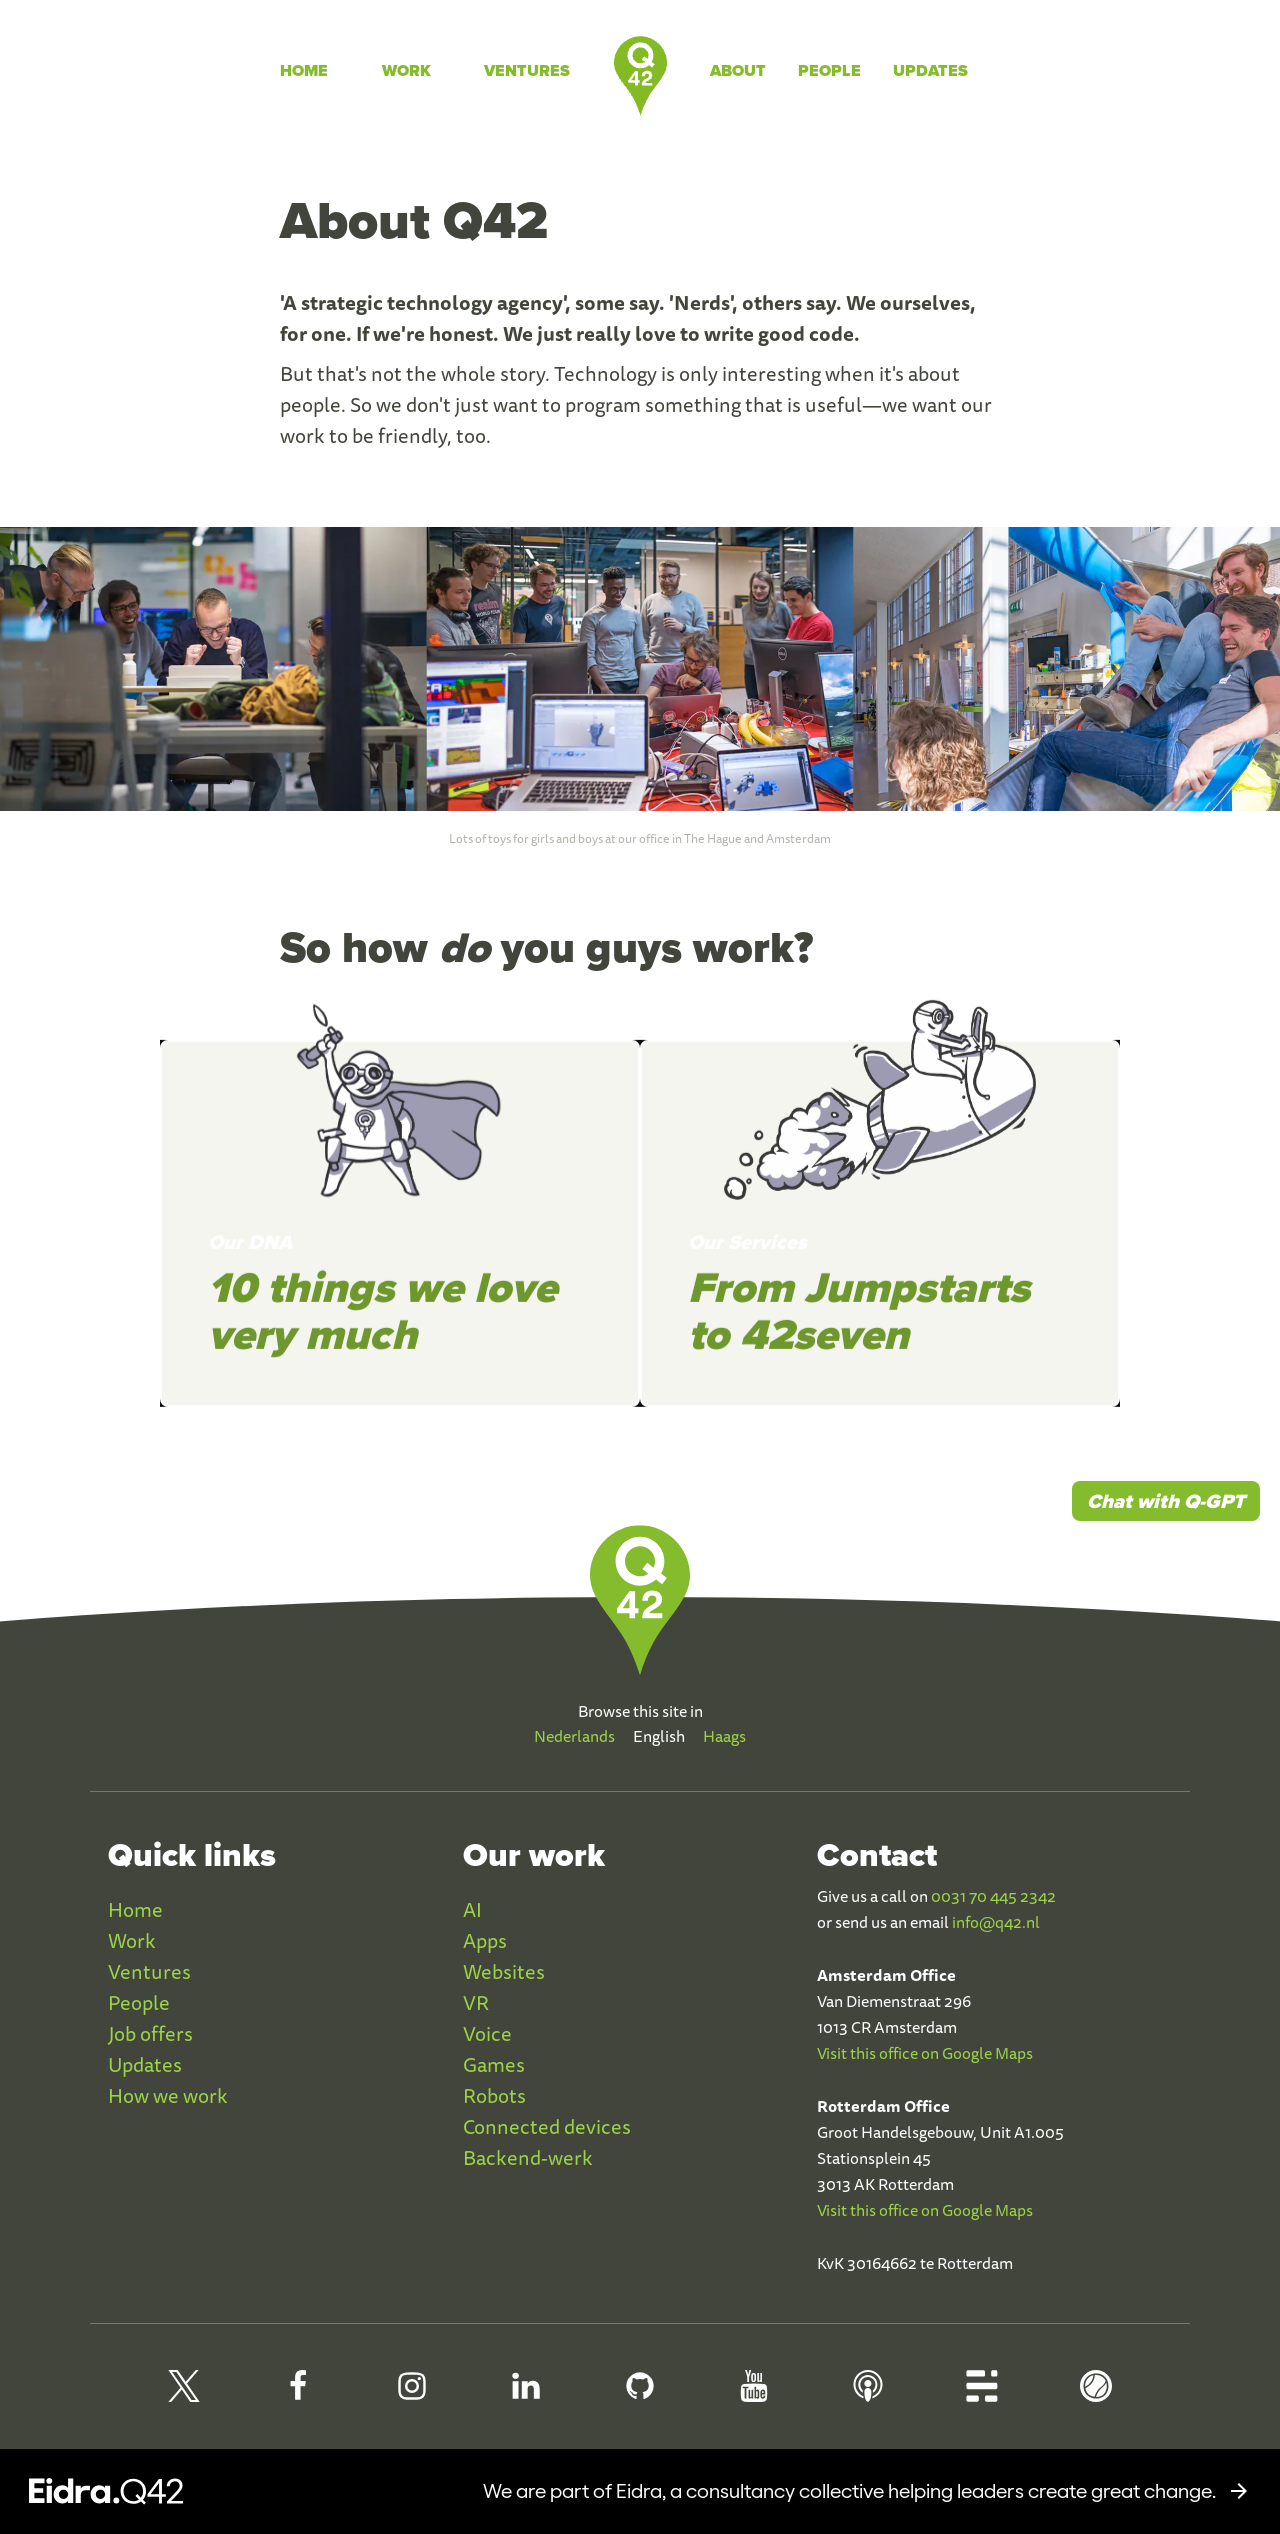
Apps (485, 1940)
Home (304, 70)
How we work (168, 2095)
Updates (930, 70)
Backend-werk (528, 2157)
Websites (504, 1971)
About (738, 70)
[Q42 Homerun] (1096, 2394)
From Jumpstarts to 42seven (859, 1327)
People (829, 70)
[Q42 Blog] (982, 2394)
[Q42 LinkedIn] (526, 2394)
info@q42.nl (996, 1922)
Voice (487, 2033)
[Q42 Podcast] (868, 2394)
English (659, 1736)
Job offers (150, 2033)
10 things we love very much (382, 1327)
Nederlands (574, 1736)
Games (494, 2064)
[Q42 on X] (184, 2394)
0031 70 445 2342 (993, 1896)
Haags (724, 1736)
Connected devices (547, 2126)
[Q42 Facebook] (298, 2394)
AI (472, 1909)
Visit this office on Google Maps (925, 2053)
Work (406, 70)
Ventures (527, 70)
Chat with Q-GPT (1166, 1501)
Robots (494, 2095)
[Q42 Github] (640, 2394)
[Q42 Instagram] (412, 2394)
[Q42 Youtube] (754, 2394)
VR (476, 2002)
